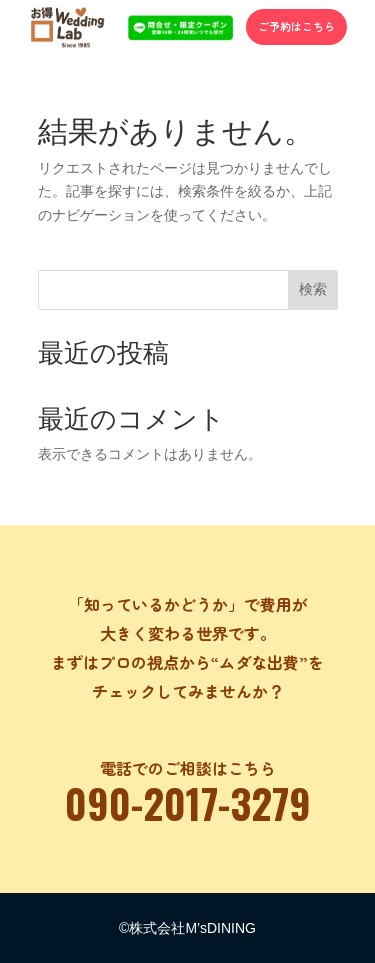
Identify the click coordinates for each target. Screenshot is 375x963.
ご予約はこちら (296, 26)
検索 (313, 289)
